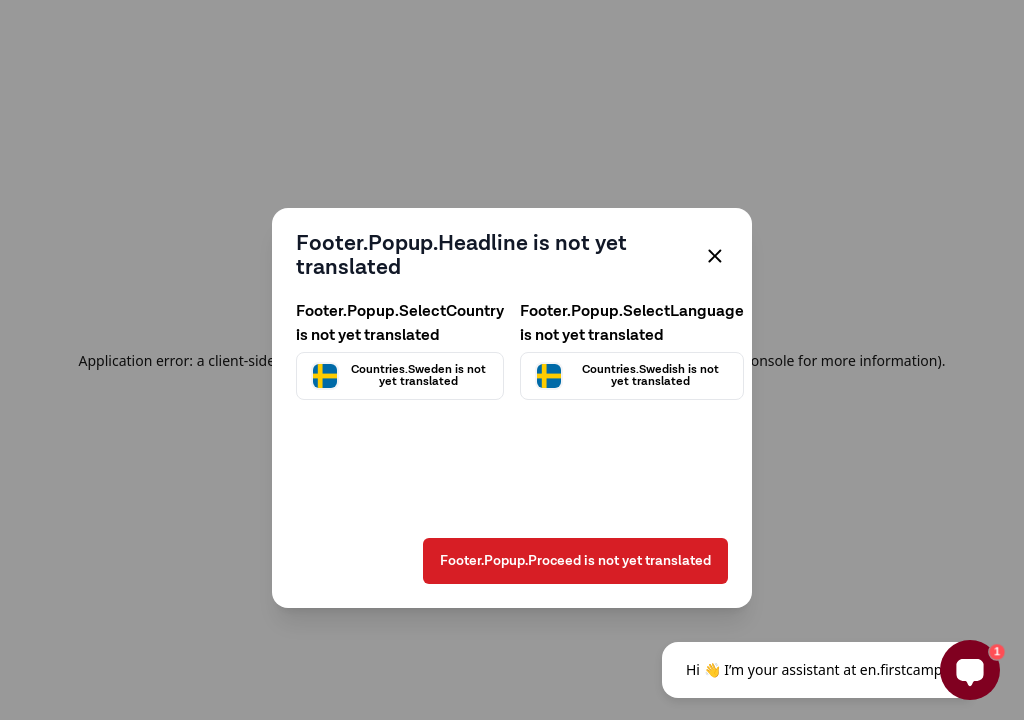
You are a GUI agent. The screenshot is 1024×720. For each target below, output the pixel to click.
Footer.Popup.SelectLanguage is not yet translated (632, 324)
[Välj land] (400, 376)
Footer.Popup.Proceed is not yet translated (575, 561)
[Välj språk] (632, 376)
